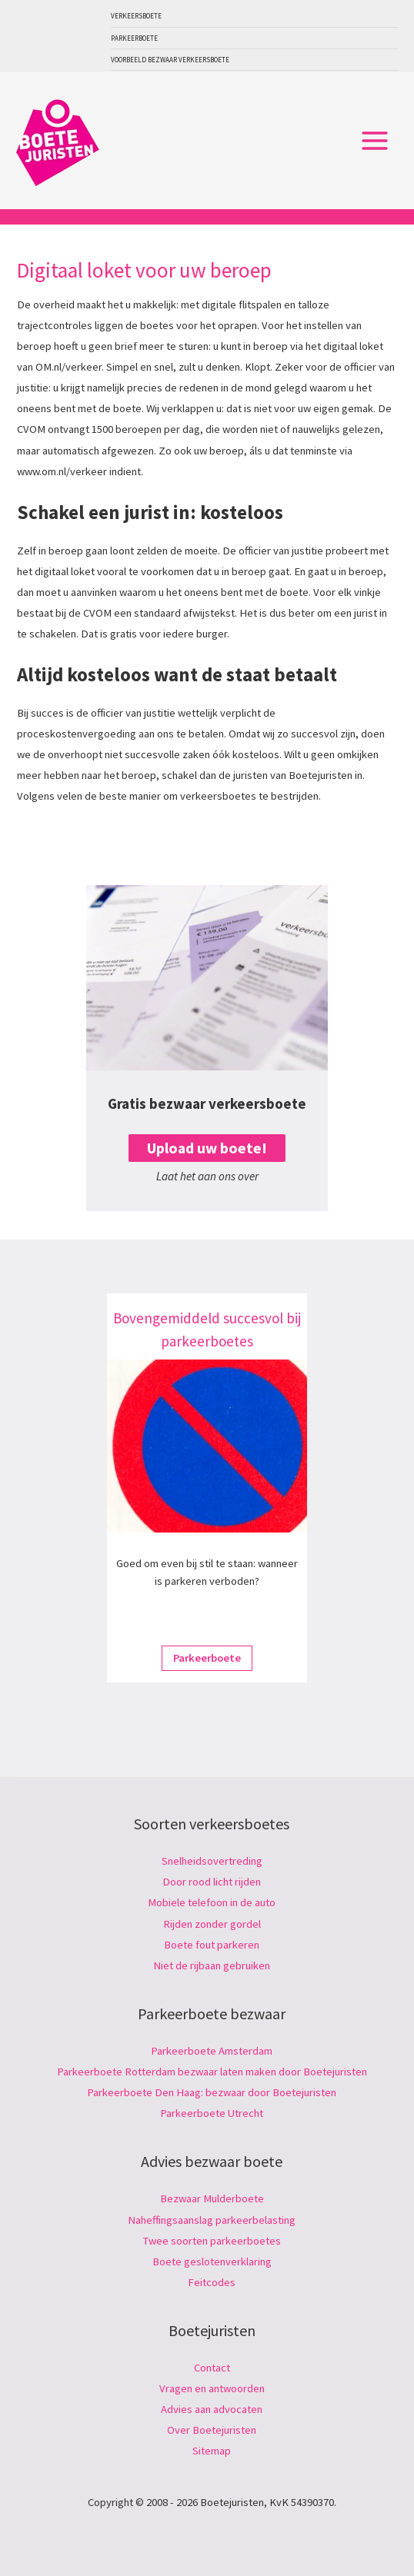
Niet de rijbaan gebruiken (211, 1965)
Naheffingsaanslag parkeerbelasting (211, 2220)
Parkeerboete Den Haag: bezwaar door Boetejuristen (211, 2092)
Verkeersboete (136, 16)
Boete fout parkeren (211, 1945)
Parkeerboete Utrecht (211, 2113)
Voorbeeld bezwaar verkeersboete (170, 59)
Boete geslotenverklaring (212, 2261)
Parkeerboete (134, 38)
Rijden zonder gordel (212, 1924)
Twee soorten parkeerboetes (212, 2241)
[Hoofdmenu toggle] (375, 141)
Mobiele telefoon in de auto (211, 1902)
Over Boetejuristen (211, 2430)
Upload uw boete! (207, 1148)
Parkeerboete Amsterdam (211, 2051)
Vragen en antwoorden (212, 2388)
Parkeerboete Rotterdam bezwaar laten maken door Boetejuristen (212, 2071)
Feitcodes (211, 2282)
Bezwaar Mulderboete (212, 2198)
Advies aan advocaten (211, 2409)
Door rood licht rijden (211, 1882)
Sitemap (211, 2451)
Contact (212, 2368)
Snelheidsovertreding (212, 1861)
